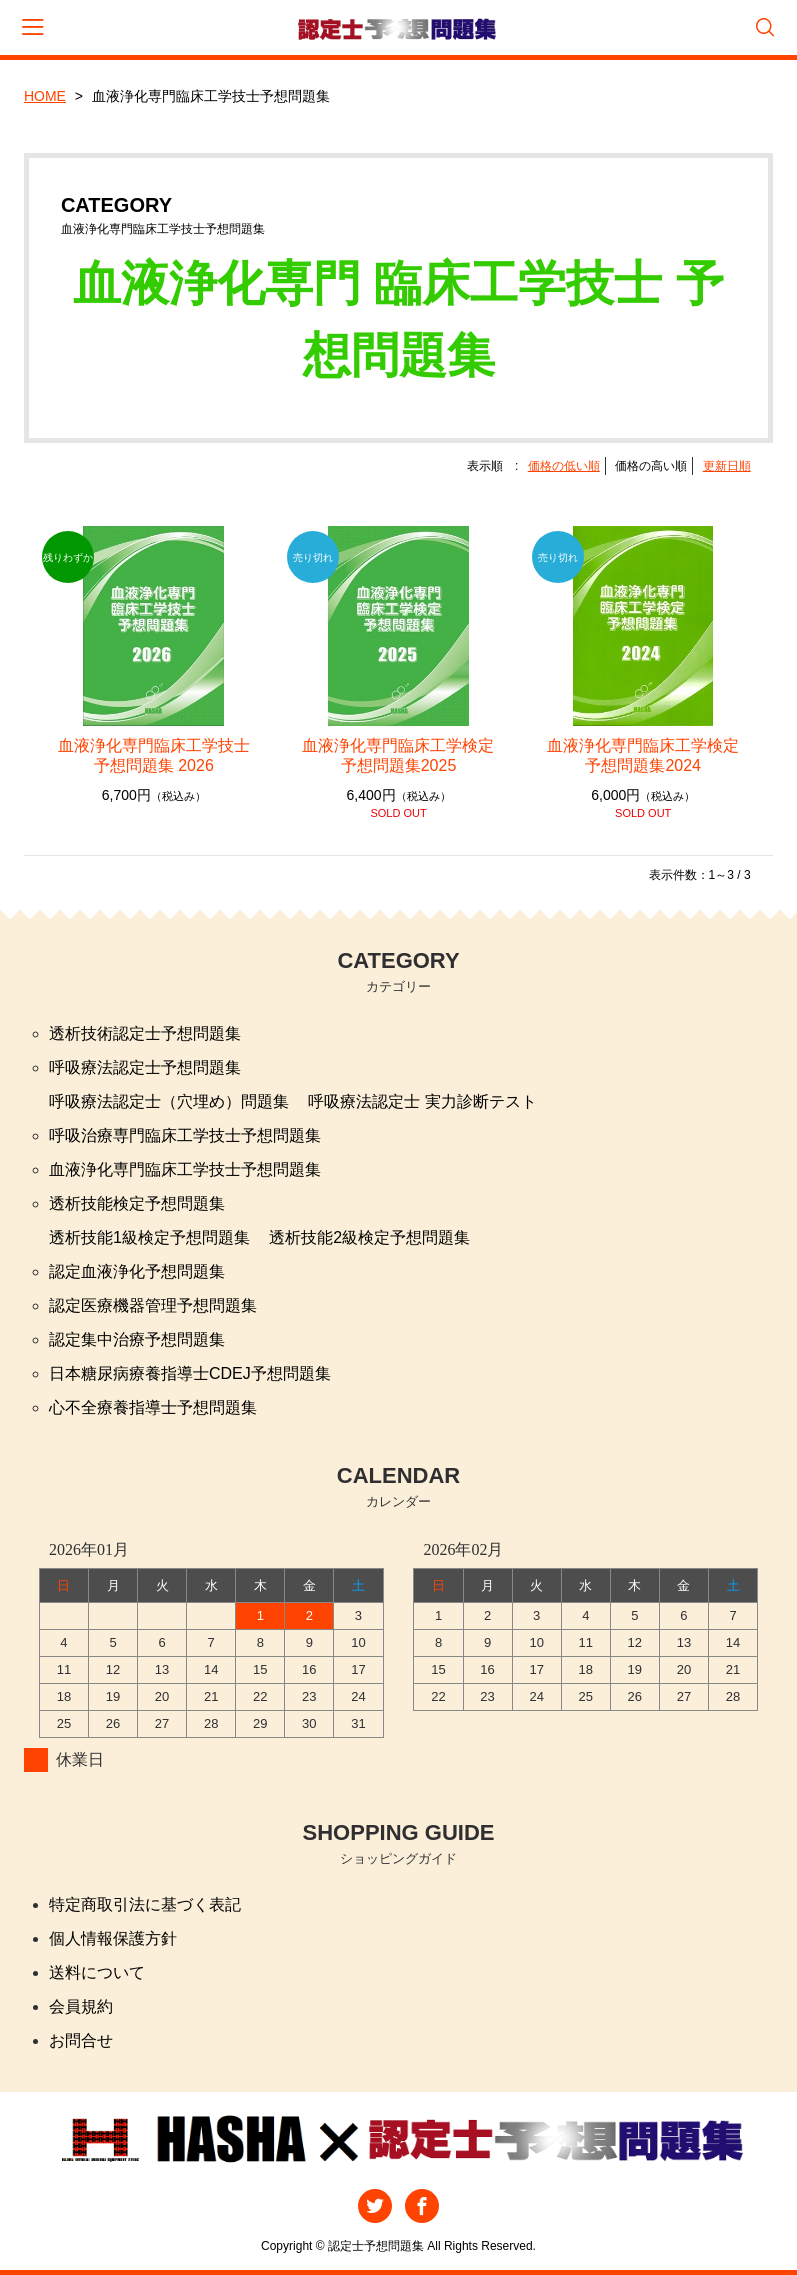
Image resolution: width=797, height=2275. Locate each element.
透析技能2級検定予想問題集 (369, 1237)
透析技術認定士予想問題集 (145, 1033)
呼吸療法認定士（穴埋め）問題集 (169, 1101)
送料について (97, 1972)
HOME (45, 96)
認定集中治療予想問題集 (137, 1339)
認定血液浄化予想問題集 (137, 1271)
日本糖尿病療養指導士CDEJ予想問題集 (190, 1373)
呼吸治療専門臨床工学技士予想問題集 (185, 1135)
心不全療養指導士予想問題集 (153, 1407)
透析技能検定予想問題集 (137, 1203)
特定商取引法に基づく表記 (145, 1904)
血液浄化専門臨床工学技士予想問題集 (185, 1169)
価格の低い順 (564, 466)
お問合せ (81, 2040)
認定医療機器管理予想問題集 (153, 1305)
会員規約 (81, 2006)
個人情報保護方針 (113, 1938)
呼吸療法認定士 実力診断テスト (422, 1101)
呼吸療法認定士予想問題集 (145, 1067)
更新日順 (727, 466)
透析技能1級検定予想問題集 (149, 1237)
